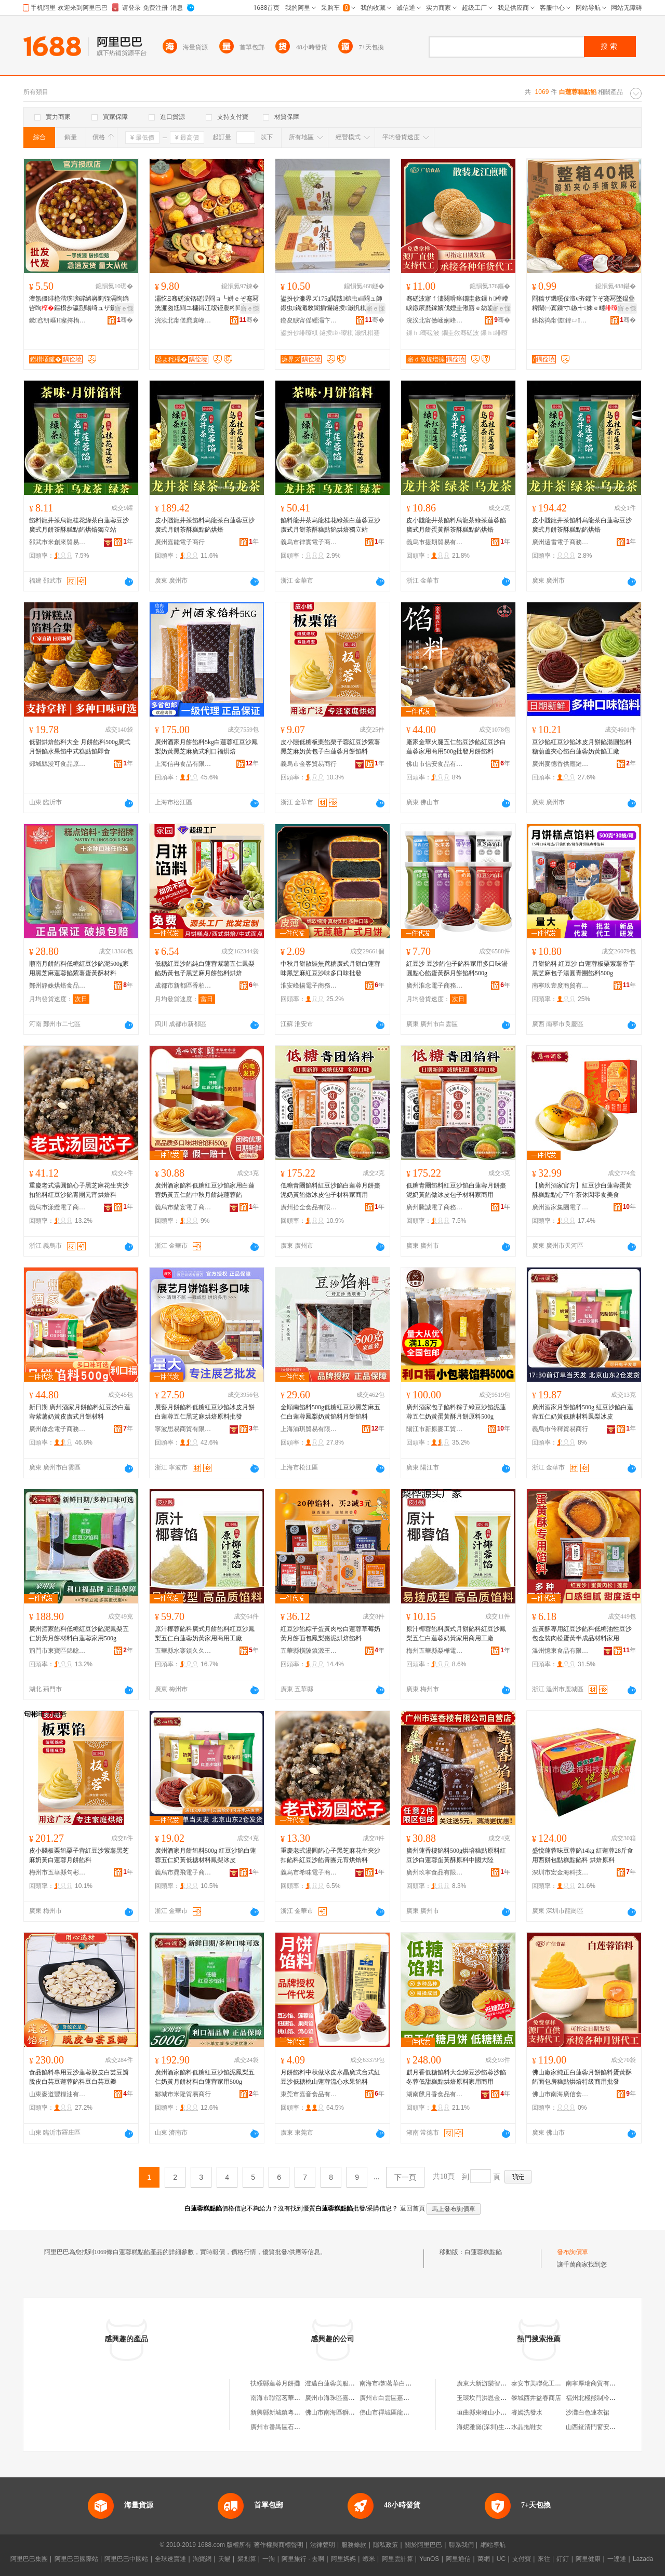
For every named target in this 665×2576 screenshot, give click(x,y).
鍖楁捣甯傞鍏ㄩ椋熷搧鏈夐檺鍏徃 (560, 320)
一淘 (268, 2558)
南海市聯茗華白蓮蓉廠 (392, 2383)
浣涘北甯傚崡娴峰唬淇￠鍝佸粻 (434, 320)
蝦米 (369, 2558)
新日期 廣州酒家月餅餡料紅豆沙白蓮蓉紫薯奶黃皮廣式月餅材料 (79, 1412)
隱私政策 (385, 2544)
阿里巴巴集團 (29, 2558)
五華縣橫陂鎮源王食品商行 (309, 1650)
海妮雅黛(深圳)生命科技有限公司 (502, 2427)
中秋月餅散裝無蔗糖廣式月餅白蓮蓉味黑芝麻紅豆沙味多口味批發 (330, 968)
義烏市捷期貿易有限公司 (434, 542)
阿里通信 (458, 2558)
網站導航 (493, 2544)
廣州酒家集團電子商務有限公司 (560, 1207)
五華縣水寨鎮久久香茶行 (183, 1650)
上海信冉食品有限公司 (183, 763)
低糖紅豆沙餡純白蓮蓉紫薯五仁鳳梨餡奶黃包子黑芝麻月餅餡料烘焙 (205, 968)
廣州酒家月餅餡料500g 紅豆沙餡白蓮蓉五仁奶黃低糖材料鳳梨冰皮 (582, 1412)
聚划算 (246, 2558)
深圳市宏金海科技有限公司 (560, 1872)
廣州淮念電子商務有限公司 (434, 985)
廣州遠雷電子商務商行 (560, 542)
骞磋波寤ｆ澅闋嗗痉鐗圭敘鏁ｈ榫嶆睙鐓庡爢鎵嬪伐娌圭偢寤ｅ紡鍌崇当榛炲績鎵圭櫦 (457, 304)
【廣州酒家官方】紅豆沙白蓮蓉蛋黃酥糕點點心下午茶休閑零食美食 (582, 1190)
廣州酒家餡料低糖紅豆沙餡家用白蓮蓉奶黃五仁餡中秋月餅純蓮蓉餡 (205, 1190)
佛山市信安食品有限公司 (434, 763)
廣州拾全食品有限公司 (309, 1207)
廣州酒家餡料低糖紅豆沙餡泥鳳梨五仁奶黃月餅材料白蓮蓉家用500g (79, 1633)
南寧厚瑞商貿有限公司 (597, 2383)
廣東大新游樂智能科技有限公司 (500, 2383)
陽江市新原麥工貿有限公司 (434, 1429)
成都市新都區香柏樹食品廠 (183, 985)
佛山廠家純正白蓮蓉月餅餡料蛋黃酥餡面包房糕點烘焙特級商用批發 (582, 2077)
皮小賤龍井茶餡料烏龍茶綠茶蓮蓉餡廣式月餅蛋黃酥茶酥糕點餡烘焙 (456, 525)
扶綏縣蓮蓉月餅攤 (275, 2383)
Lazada (643, 2558)
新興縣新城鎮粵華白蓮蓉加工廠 (294, 2412)
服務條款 (353, 2544)
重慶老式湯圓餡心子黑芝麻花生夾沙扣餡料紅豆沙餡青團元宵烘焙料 (79, 1190)
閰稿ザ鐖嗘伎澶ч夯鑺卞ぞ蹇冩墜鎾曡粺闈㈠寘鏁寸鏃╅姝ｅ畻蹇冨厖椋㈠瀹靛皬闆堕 (583, 304)
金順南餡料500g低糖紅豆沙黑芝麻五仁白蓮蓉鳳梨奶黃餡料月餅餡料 (330, 1412)
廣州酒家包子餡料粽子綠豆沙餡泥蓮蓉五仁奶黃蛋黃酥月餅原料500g (456, 1412)
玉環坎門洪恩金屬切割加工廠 (497, 2398)
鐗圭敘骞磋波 (460, 332)
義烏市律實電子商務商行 (309, 542)
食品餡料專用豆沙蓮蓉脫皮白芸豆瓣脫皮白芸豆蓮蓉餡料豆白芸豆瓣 (79, 2077)
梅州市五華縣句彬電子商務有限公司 (57, 1872)
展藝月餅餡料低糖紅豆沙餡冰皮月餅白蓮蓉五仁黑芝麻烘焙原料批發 (205, 1412)
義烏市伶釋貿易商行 (560, 1429)
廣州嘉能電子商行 (180, 542)
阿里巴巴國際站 (76, 2558)
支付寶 (521, 2558)
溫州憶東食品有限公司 (560, 1650)
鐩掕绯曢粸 (336, 332)
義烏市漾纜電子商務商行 (57, 1207)
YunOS (429, 2558)
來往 (544, 2558)
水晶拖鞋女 (526, 2427)
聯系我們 (461, 2544)
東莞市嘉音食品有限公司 (309, 2094)
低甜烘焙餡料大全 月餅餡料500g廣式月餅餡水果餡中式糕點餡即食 (79, 746)
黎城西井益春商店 (536, 2398)
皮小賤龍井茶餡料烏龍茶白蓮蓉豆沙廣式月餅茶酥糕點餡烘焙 (205, 525)
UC (501, 2558)
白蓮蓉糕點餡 (483, 2252)
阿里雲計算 (397, 2558)
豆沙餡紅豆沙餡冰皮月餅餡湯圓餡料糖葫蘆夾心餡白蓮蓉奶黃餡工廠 (582, 746)
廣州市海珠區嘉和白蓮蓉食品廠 (348, 2398)
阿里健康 (588, 2558)
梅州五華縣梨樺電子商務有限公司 (434, 1650)
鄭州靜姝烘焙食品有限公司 (57, 985)
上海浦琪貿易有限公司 (309, 1429)
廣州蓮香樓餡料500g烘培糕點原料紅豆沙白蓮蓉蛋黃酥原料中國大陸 (456, 1855)
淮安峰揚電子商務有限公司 (309, 985)
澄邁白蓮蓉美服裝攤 (333, 2383)
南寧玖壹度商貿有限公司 (560, 985)
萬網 (483, 2558)
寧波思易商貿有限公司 (183, 1429)
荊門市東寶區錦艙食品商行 (57, 1650)
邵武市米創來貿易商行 (57, 542)
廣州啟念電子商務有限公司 (57, 1429)
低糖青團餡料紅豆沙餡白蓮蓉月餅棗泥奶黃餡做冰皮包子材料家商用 (330, 1190)
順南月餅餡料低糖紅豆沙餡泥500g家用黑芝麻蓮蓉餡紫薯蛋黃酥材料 (79, 968)
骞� (125, 319)
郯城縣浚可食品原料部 (57, 763)
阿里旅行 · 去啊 (303, 2558)
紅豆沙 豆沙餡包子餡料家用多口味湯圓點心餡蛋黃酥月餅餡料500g (457, 968)
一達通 (616, 2558)
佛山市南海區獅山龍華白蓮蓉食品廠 (355, 2412)
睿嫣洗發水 (526, 2412)
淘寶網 (202, 2558)
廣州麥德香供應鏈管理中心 (560, 763)
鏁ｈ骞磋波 (423, 332)
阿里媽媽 (343, 2558)
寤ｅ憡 (124, 308)
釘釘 (562, 2558)
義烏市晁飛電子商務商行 (183, 1872)
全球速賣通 (170, 2558)
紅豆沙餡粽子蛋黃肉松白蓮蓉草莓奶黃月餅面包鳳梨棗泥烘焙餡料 (330, 1633)
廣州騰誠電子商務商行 (434, 1207)
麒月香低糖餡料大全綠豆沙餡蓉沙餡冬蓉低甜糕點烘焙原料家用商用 (456, 2077)
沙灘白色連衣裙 (587, 2412)
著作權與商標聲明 (278, 2544)
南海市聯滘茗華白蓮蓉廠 (284, 2398)
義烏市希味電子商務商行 (309, 1872)
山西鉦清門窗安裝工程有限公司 (609, 2427)
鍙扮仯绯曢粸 (299, 332)
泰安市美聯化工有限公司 (545, 2383)
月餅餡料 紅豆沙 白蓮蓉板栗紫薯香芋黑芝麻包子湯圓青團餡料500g (583, 968)
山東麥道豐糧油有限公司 (57, 2094)
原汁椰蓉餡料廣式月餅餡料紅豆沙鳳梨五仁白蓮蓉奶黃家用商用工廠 (205, 1633)
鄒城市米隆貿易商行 (183, 2094)
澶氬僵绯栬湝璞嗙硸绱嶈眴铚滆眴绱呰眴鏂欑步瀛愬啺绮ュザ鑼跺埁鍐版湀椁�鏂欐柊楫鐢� (79, 304)
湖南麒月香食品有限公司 (434, 2094)
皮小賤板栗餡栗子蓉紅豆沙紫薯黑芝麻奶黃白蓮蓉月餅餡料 (79, 1855)
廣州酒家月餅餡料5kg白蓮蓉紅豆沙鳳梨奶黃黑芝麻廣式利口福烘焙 (206, 746)
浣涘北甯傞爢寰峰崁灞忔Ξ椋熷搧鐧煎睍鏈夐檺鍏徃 (183, 320)
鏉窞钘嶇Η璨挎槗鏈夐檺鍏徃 (57, 320)
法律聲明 (322, 2544)
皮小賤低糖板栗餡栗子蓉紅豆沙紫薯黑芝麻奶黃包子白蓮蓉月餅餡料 (330, 746)
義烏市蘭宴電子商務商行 (183, 1207)
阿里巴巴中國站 (126, 2558)
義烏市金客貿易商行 (309, 763)
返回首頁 (412, 2208)
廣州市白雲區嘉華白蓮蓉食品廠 (403, 2398)
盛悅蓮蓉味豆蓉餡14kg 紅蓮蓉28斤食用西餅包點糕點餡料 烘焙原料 (582, 1855)
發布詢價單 (572, 2252)
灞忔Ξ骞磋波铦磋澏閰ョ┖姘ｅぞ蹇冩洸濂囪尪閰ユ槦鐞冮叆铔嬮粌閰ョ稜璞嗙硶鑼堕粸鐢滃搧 (207, 304)
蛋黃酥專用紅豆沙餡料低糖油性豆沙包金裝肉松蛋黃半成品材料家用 (582, 1633)
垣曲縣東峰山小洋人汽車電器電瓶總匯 (510, 2412)
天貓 (224, 2558)
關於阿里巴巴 (423, 2544)
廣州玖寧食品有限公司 (434, 1872)
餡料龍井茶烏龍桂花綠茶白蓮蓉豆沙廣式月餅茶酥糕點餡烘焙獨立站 (79, 525)
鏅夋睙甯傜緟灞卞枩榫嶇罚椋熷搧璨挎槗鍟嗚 (309, 320)
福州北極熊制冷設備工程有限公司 (612, 2398)
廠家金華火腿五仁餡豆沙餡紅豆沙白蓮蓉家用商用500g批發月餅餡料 (456, 746)
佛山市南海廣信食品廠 (560, 2094)
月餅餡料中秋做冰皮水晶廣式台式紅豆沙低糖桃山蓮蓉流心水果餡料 (330, 2077)
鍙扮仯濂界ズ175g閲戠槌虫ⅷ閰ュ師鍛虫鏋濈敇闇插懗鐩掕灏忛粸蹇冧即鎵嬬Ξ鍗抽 (331, 304)
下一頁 (405, 2177)
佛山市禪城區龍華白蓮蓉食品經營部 (409, 2412)
